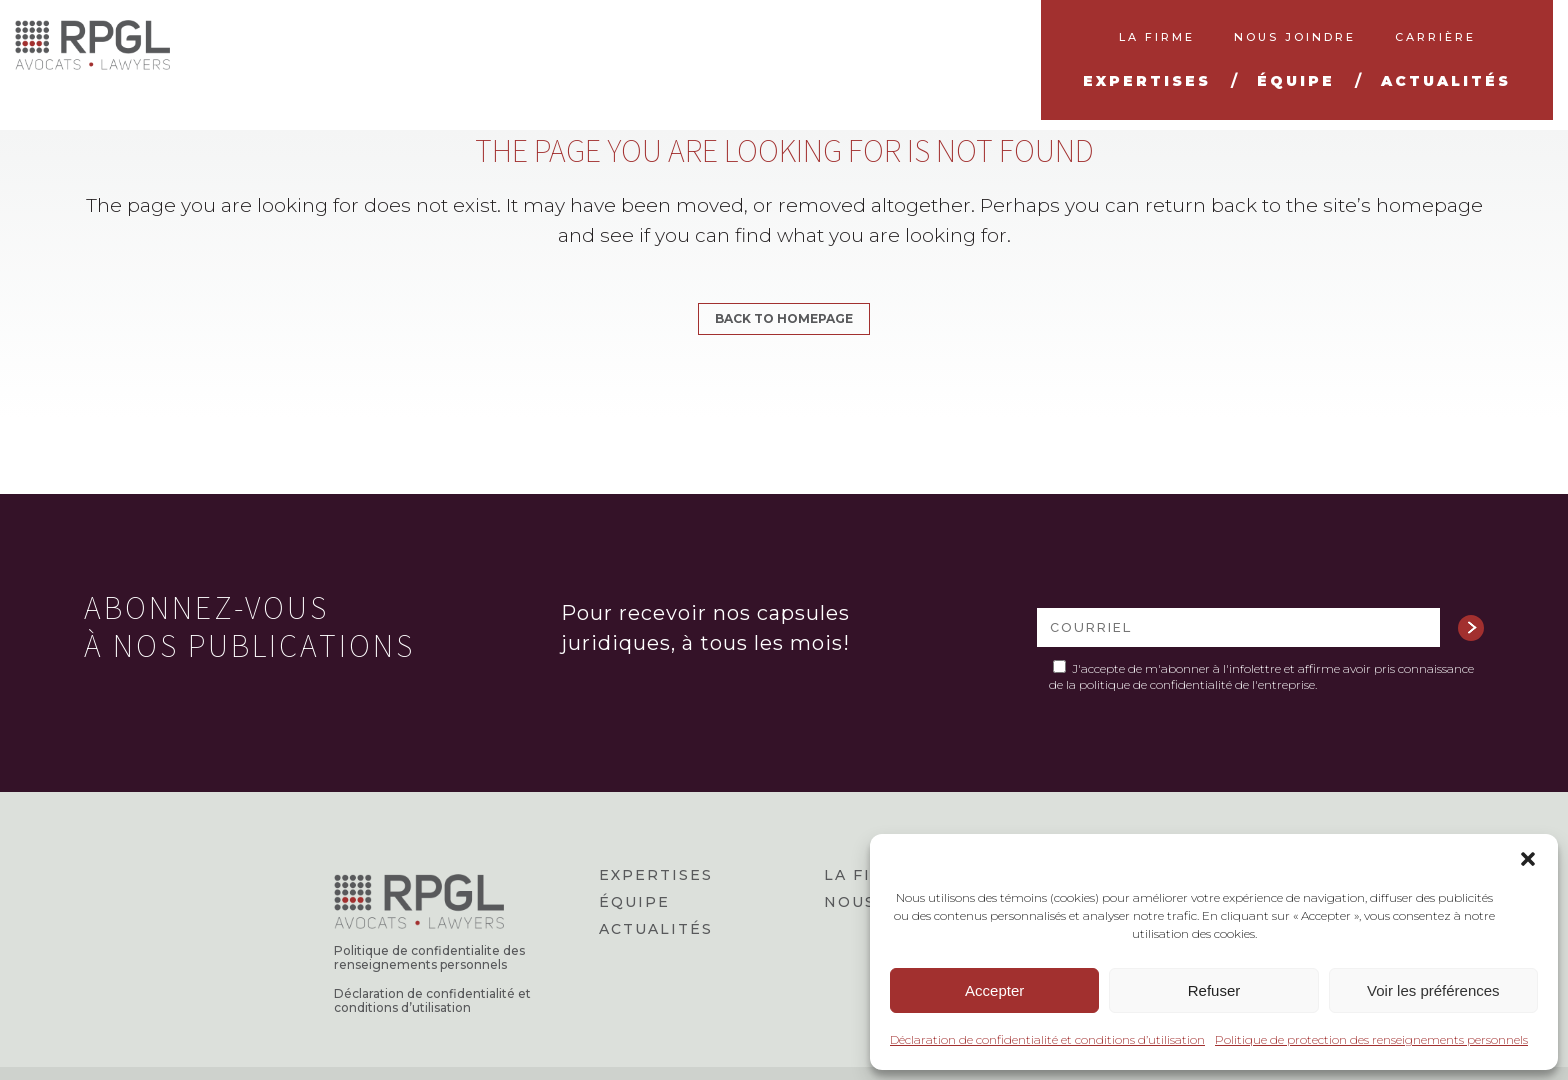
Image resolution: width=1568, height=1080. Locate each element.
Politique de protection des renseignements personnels (1371, 1039)
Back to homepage (784, 318)
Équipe (634, 902)
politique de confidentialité (1155, 684)
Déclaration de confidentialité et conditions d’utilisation (1047, 1039)
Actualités (656, 929)
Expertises (656, 875)
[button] (1528, 859)
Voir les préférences (1433, 990)
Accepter (994, 990)
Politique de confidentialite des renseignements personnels (429, 958)
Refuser (1214, 990)
